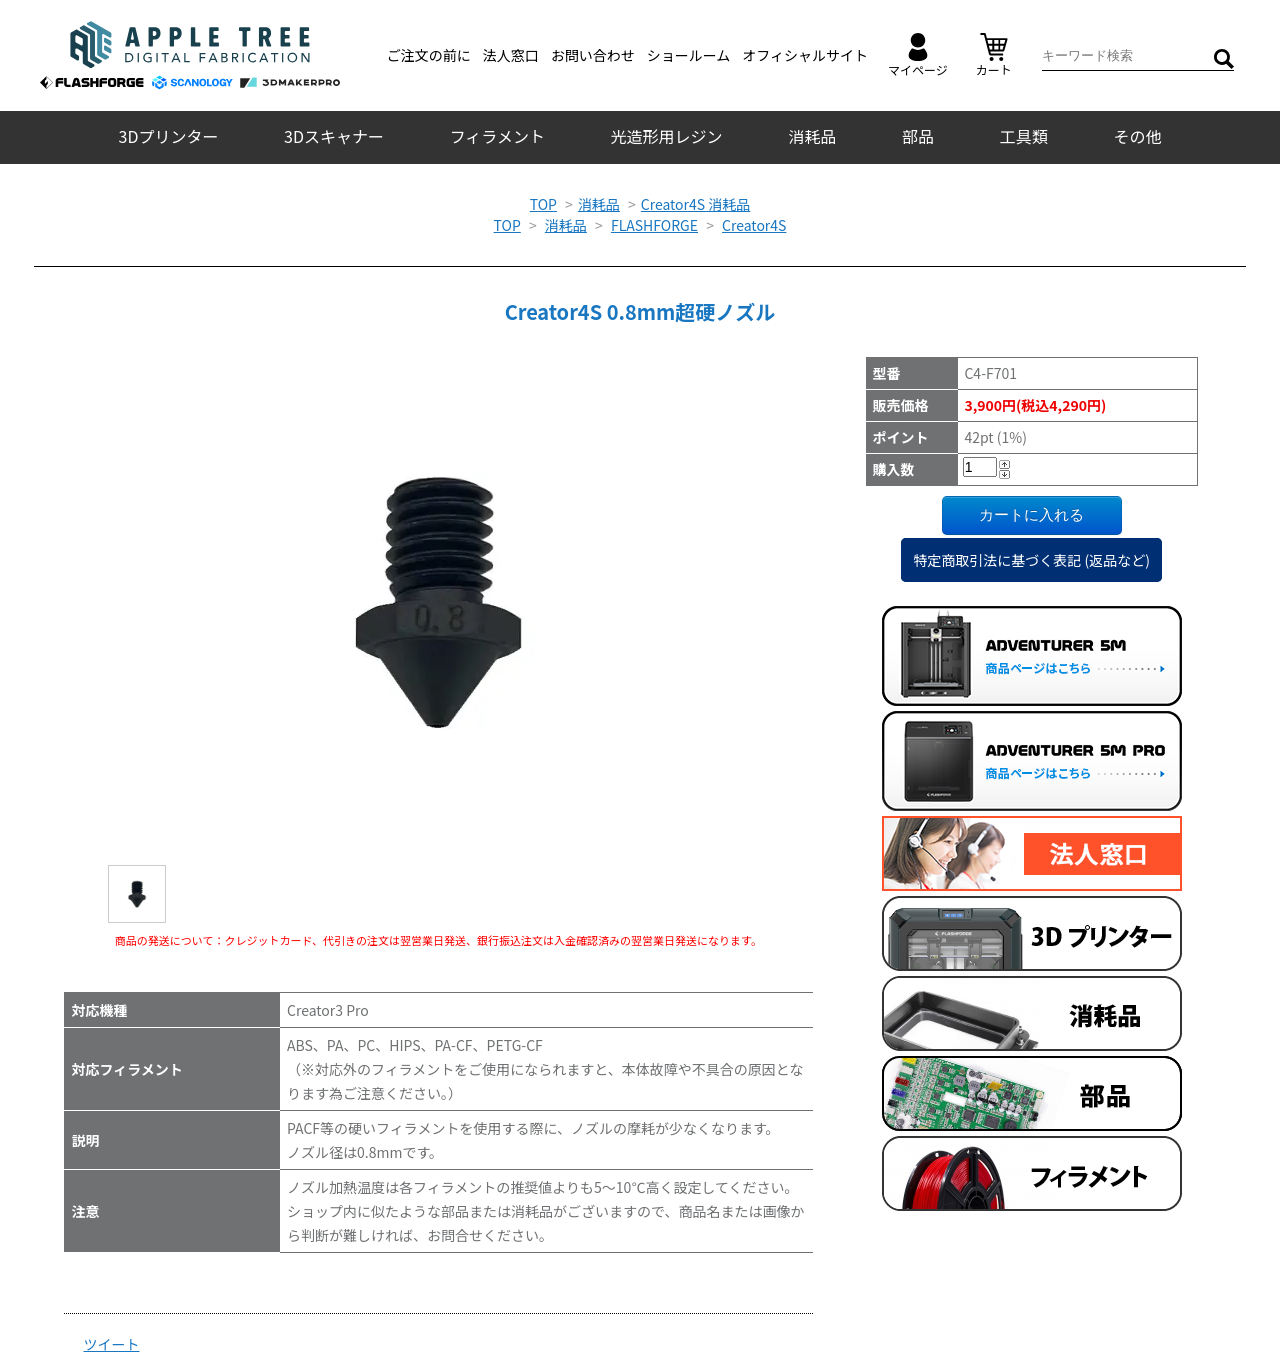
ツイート (112, 1344)
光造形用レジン (667, 136)
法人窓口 (511, 55)
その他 (1137, 136)
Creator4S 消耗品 (695, 204)
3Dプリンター (169, 136)
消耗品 (812, 136)
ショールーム (689, 55)
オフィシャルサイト (805, 55)
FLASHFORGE (654, 225)
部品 (918, 136)
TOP (543, 204)
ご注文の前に (429, 55)
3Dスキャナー (334, 136)
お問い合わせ (593, 55)
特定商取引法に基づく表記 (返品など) (1031, 560)
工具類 (1024, 136)
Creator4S (754, 225)
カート (994, 55)
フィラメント (497, 136)
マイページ (918, 55)
